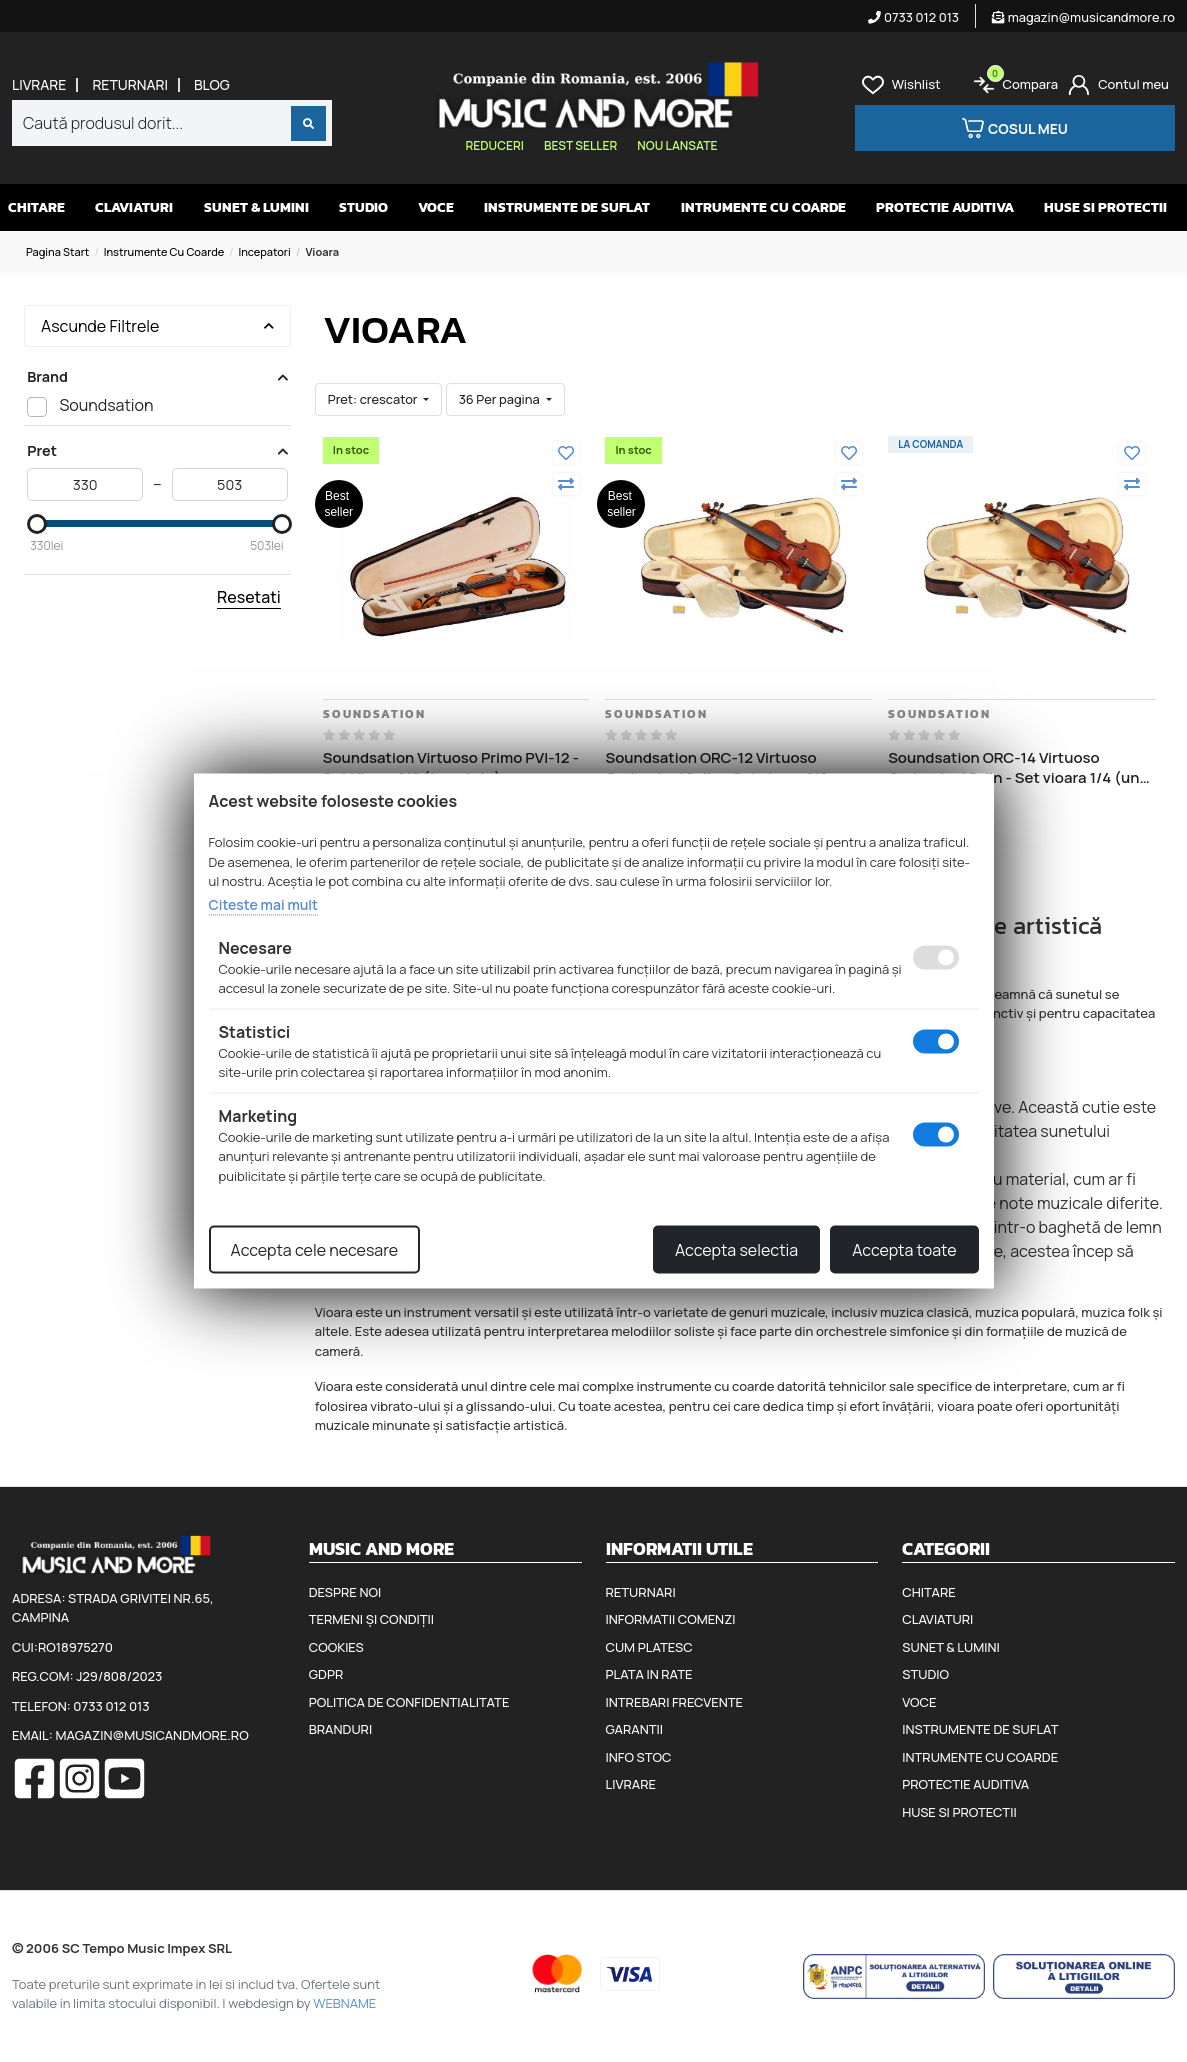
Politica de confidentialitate (409, 1702)
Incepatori (265, 251)
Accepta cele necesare (315, 1250)
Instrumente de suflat (567, 207)
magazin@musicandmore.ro (1083, 17)
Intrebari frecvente (675, 1702)
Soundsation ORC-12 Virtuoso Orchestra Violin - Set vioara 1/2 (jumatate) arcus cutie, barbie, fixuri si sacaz (734, 767)
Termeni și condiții (371, 1619)
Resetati (249, 597)
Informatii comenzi (671, 1619)
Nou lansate (677, 145)
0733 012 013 (913, 17)
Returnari (130, 85)
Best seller (580, 145)
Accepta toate (904, 1250)
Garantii (634, 1729)
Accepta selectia (736, 1250)
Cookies (336, 1647)
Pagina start (57, 251)
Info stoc (639, 1757)
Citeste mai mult (263, 903)
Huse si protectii (1105, 207)
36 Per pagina (501, 399)
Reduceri (495, 145)
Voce (436, 207)
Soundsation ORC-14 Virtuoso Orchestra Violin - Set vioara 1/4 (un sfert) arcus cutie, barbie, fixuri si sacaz (1013, 767)
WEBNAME (344, 2003)
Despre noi (345, 1592)
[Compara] (566, 484)
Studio (363, 207)
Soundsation (374, 714)
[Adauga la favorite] (566, 453)
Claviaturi (134, 207)
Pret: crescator (374, 399)
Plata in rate (649, 1674)
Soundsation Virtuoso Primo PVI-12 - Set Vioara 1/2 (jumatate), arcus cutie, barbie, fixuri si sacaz (451, 767)
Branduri (340, 1729)
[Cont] (1118, 85)
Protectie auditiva (945, 207)
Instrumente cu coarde (164, 251)
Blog (212, 85)
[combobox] (172, 123)
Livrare (39, 85)
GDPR (326, 1674)
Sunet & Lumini (256, 207)
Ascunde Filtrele (157, 326)
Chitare (36, 207)
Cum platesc (649, 1647)
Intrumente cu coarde (763, 207)
